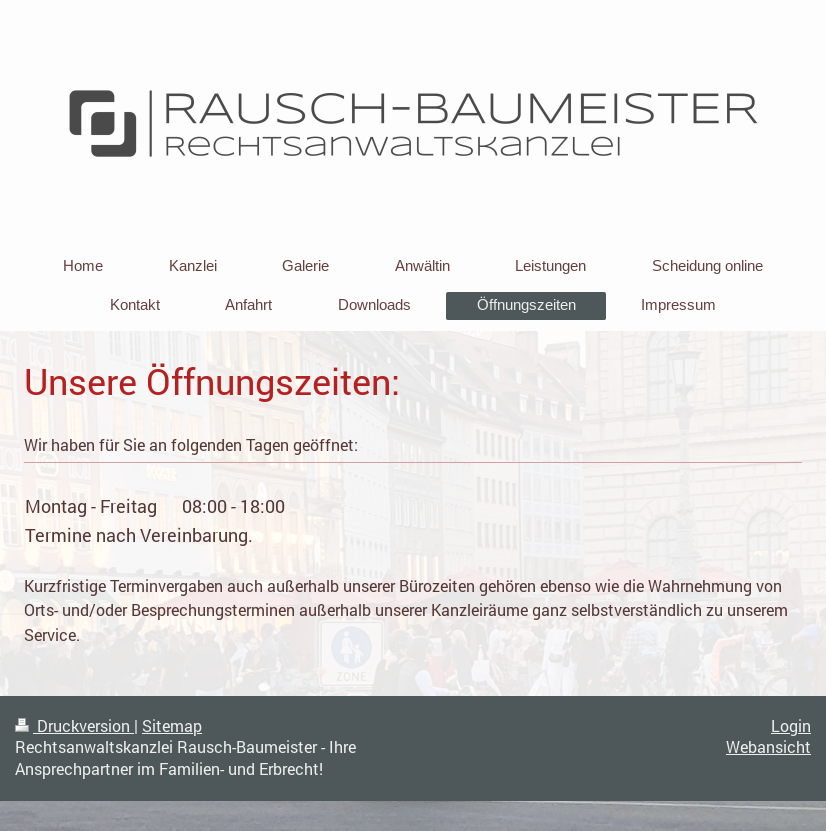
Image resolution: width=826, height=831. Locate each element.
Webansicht (768, 747)
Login (791, 726)
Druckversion (74, 726)
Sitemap (172, 726)
